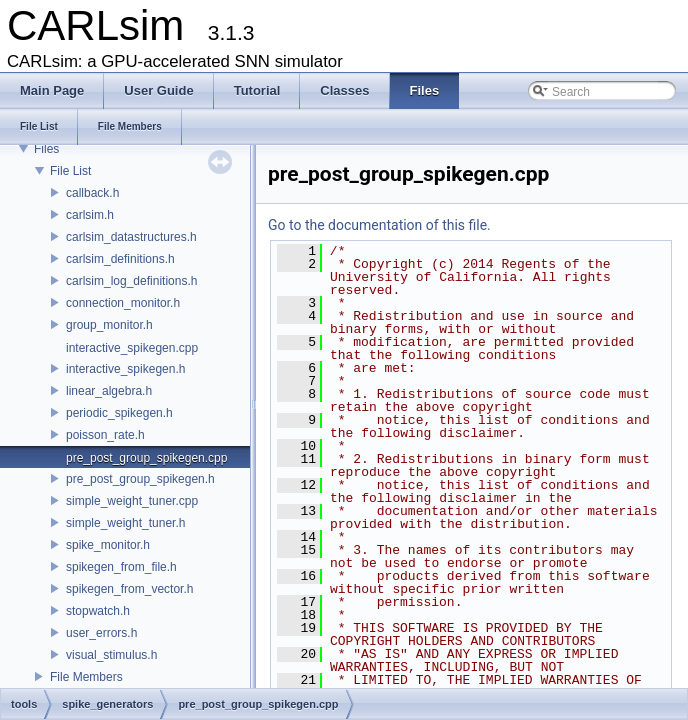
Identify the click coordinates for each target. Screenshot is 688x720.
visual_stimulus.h (111, 655)
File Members (86, 677)
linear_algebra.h (109, 391)
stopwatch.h (98, 611)
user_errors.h (101, 633)
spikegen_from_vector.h (129, 589)
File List (70, 171)
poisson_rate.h (105, 435)
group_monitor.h (109, 325)
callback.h (92, 193)
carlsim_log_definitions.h (131, 281)
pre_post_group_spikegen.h (140, 479)
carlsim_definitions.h (120, 259)
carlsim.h (90, 215)
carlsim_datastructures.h (131, 237)
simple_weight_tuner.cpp (132, 501)
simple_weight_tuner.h (125, 523)
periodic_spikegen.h (119, 413)
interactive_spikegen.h (125, 369)
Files (46, 149)
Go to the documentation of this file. (379, 225)
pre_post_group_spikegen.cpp (146, 458)
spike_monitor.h (108, 545)
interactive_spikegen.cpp (132, 348)
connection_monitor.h (123, 303)
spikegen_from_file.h (121, 567)
